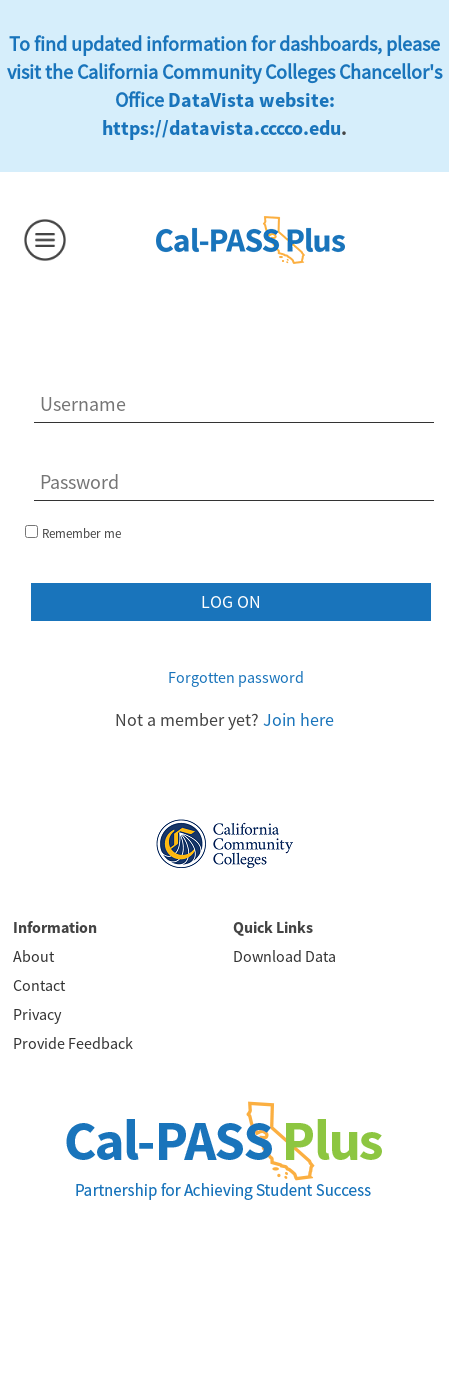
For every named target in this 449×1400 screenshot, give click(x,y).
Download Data (284, 956)
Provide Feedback (73, 1043)
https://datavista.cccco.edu (221, 127)
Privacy (37, 1014)
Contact (39, 985)
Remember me (81, 533)
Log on (231, 601)
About (33, 956)
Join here (298, 719)
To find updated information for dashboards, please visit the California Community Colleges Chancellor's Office (224, 71)
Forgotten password (236, 677)
